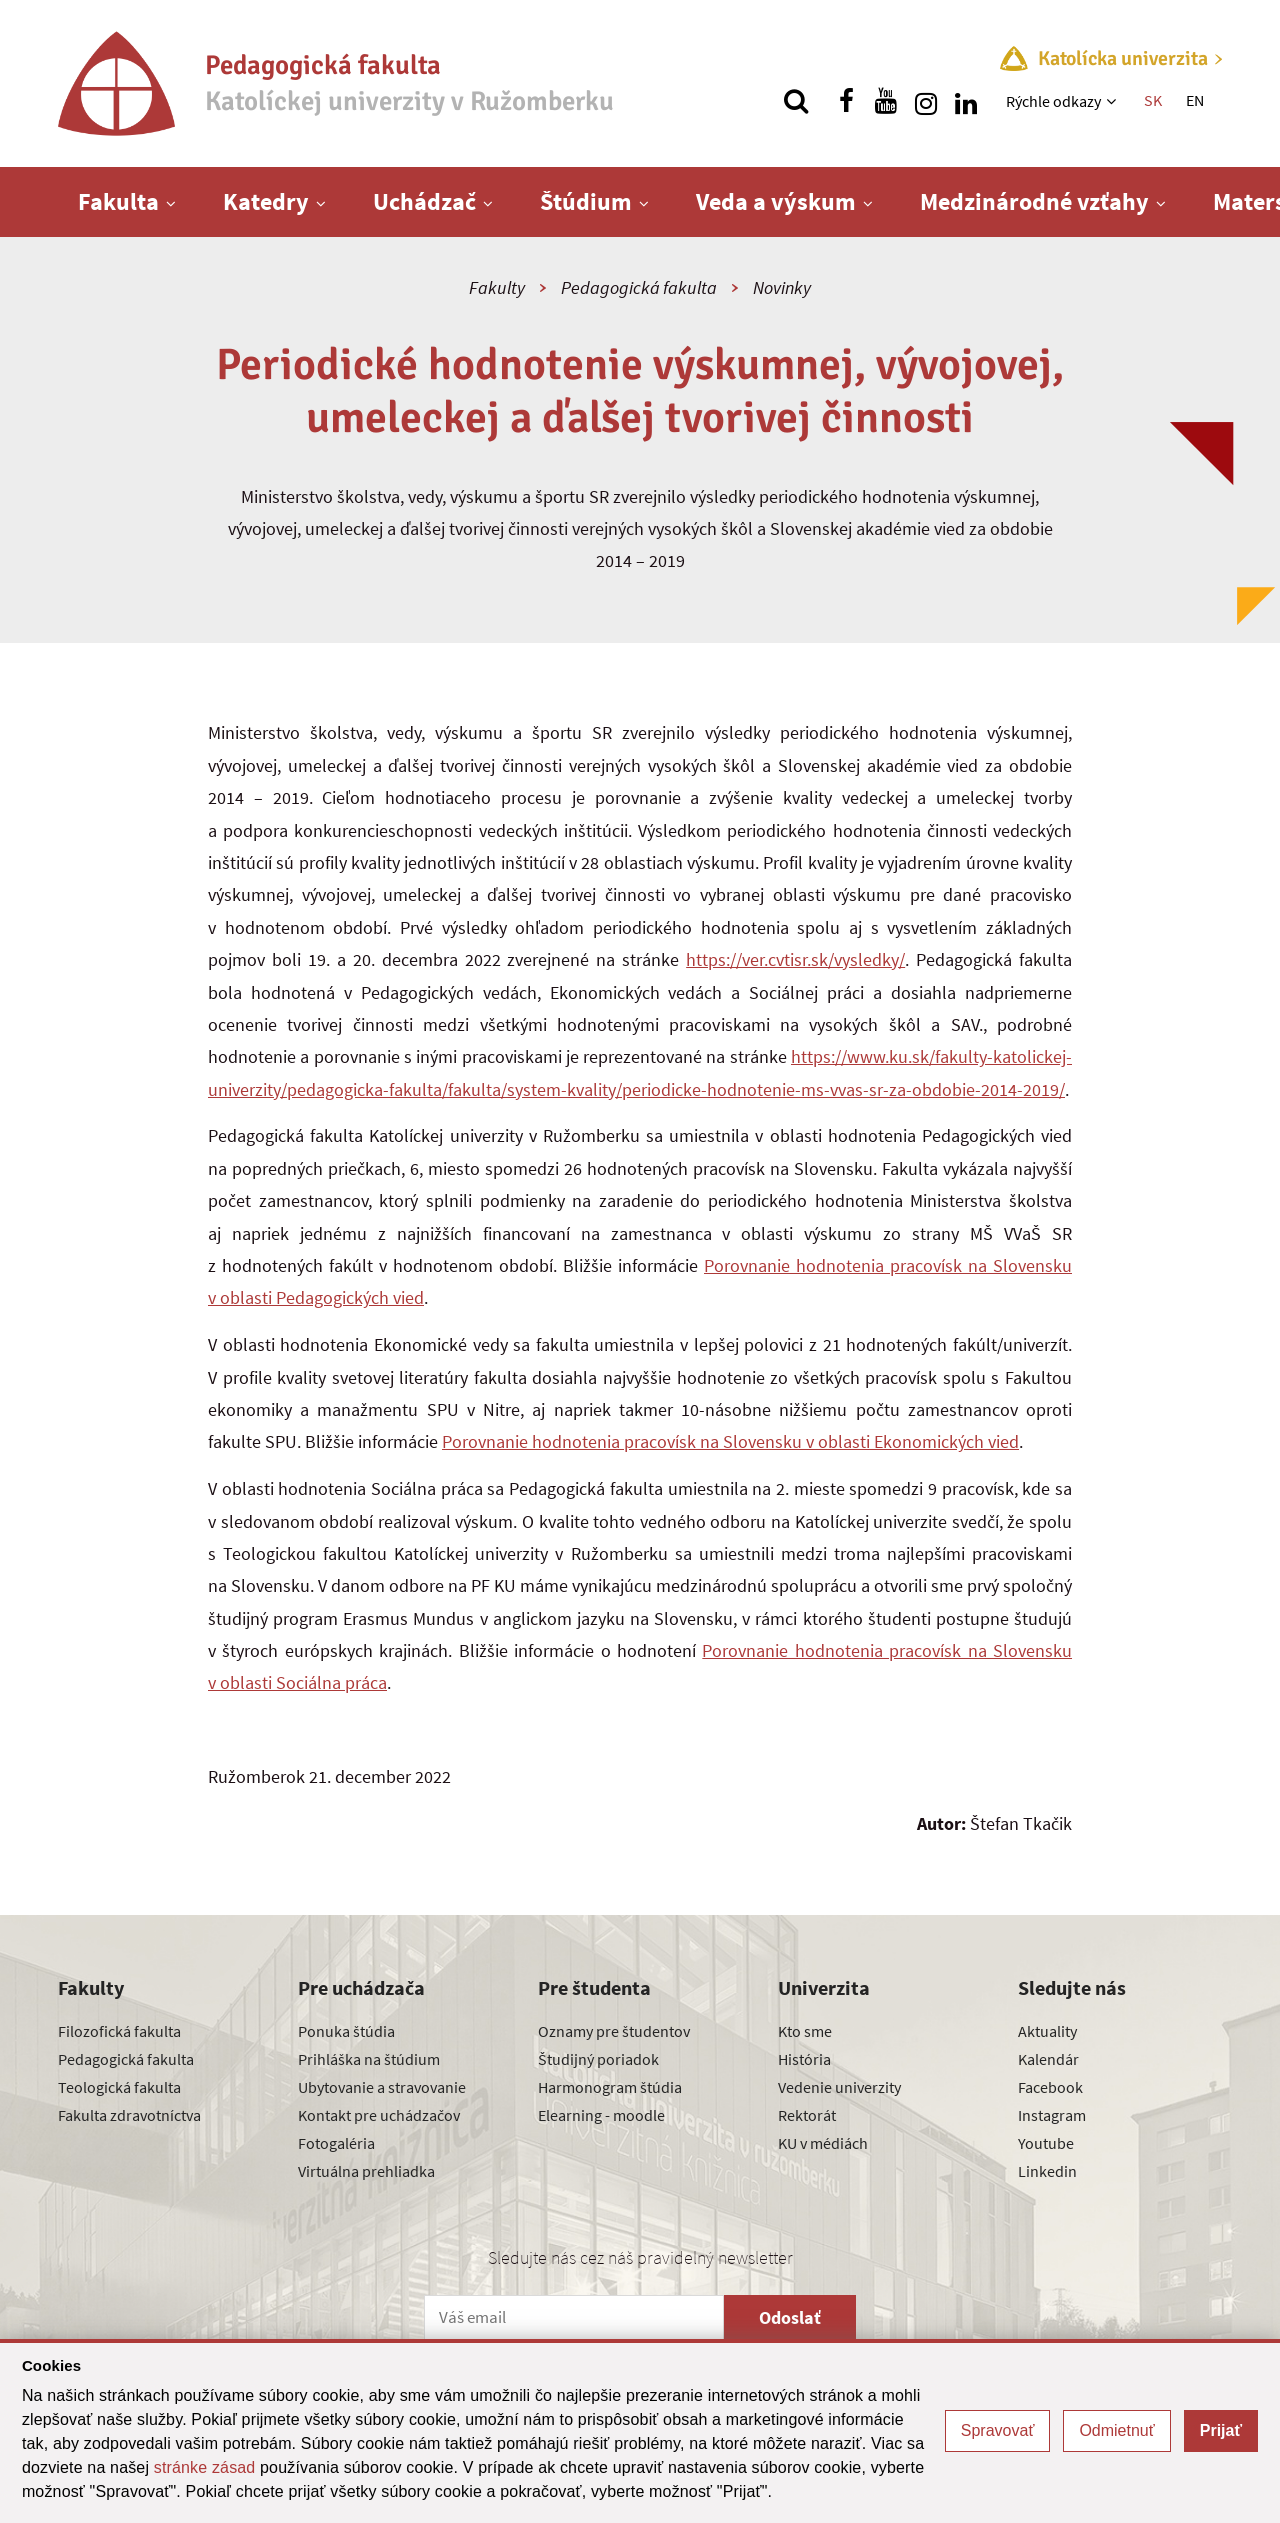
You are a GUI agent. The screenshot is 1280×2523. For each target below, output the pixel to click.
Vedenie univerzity (839, 2087)
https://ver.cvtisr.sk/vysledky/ (795, 959)
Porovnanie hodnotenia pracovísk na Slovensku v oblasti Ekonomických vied (730, 1441)
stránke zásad (205, 2467)
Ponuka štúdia (346, 2031)
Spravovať (998, 2430)
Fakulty (497, 287)
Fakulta (118, 201)
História (804, 2059)
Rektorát (807, 2115)
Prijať (1221, 2430)
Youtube (1046, 2143)
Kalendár (1048, 2059)
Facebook (1050, 2087)
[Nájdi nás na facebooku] (846, 101)
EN (1195, 100)
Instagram (1052, 2115)
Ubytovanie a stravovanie (382, 2087)
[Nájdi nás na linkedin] (966, 101)
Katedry (266, 201)
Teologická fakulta (119, 2087)
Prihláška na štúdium (369, 2059)
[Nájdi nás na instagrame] (926, 101)
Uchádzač (424, 201)
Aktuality (1047, 2031)
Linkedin (1047, 2171)
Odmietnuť (1116, 2430)
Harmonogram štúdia (610, 2087)
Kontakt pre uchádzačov (379, 2115)
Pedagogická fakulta (639, 287)
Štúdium (586, 201)
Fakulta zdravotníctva (129, 2115)
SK (1153, 100)
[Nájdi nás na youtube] (886, 101)
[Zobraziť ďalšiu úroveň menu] (1113, 101)
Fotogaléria (336, 2143)
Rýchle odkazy (1053, 101)
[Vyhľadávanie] (796, 101)
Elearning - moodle (601, 2115)
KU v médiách (823, 2143)
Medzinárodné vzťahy (1034, 201)
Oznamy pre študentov (614, 2031)
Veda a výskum (776, 201)
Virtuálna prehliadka (366, 2171)
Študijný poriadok (598, 2059)
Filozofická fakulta (119, 2031)
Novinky (782, 287)
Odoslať (790, 2317)
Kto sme (805, 2031)
